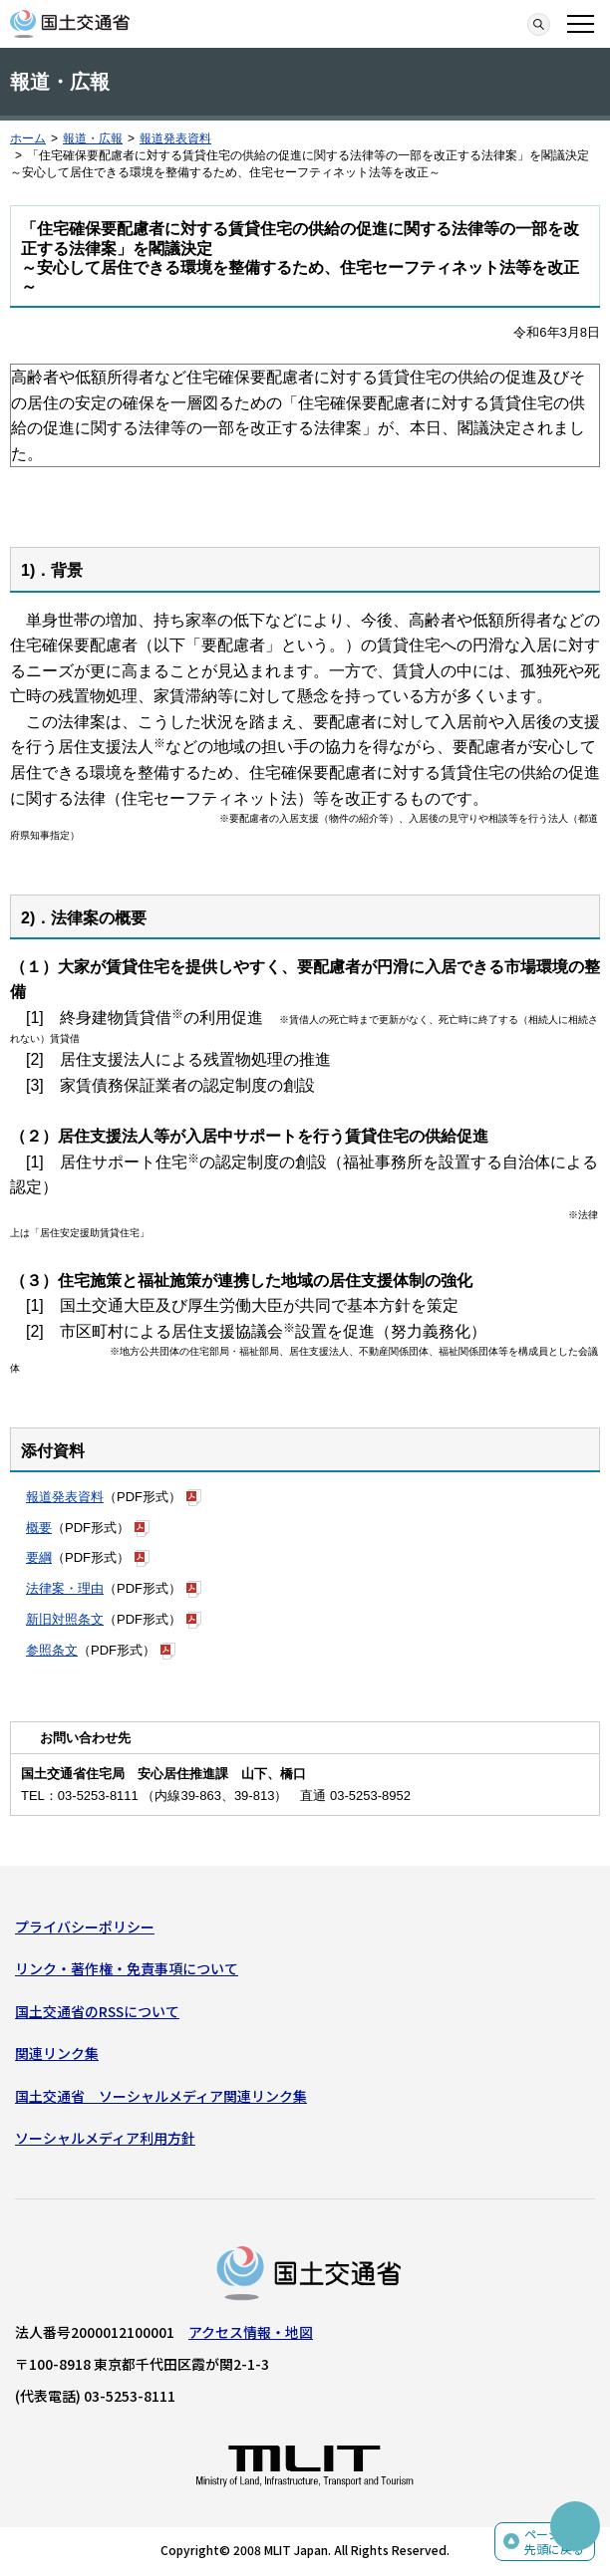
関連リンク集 (57, 2053)
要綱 (39, 1557)
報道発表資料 (175, 138)
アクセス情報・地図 (250, 2332)
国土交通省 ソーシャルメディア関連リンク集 (161, 2096)
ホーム (28, 138)
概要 (39, 1527)
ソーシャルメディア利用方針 (105, 2138)
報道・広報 (93, 138)
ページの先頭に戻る (554, 2541)
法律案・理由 (65, 1588)
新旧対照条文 (65, 1619)
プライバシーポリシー (84, 1926)
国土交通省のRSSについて (97, 2011)
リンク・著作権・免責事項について (126, 1968)
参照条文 (52, 1650)
